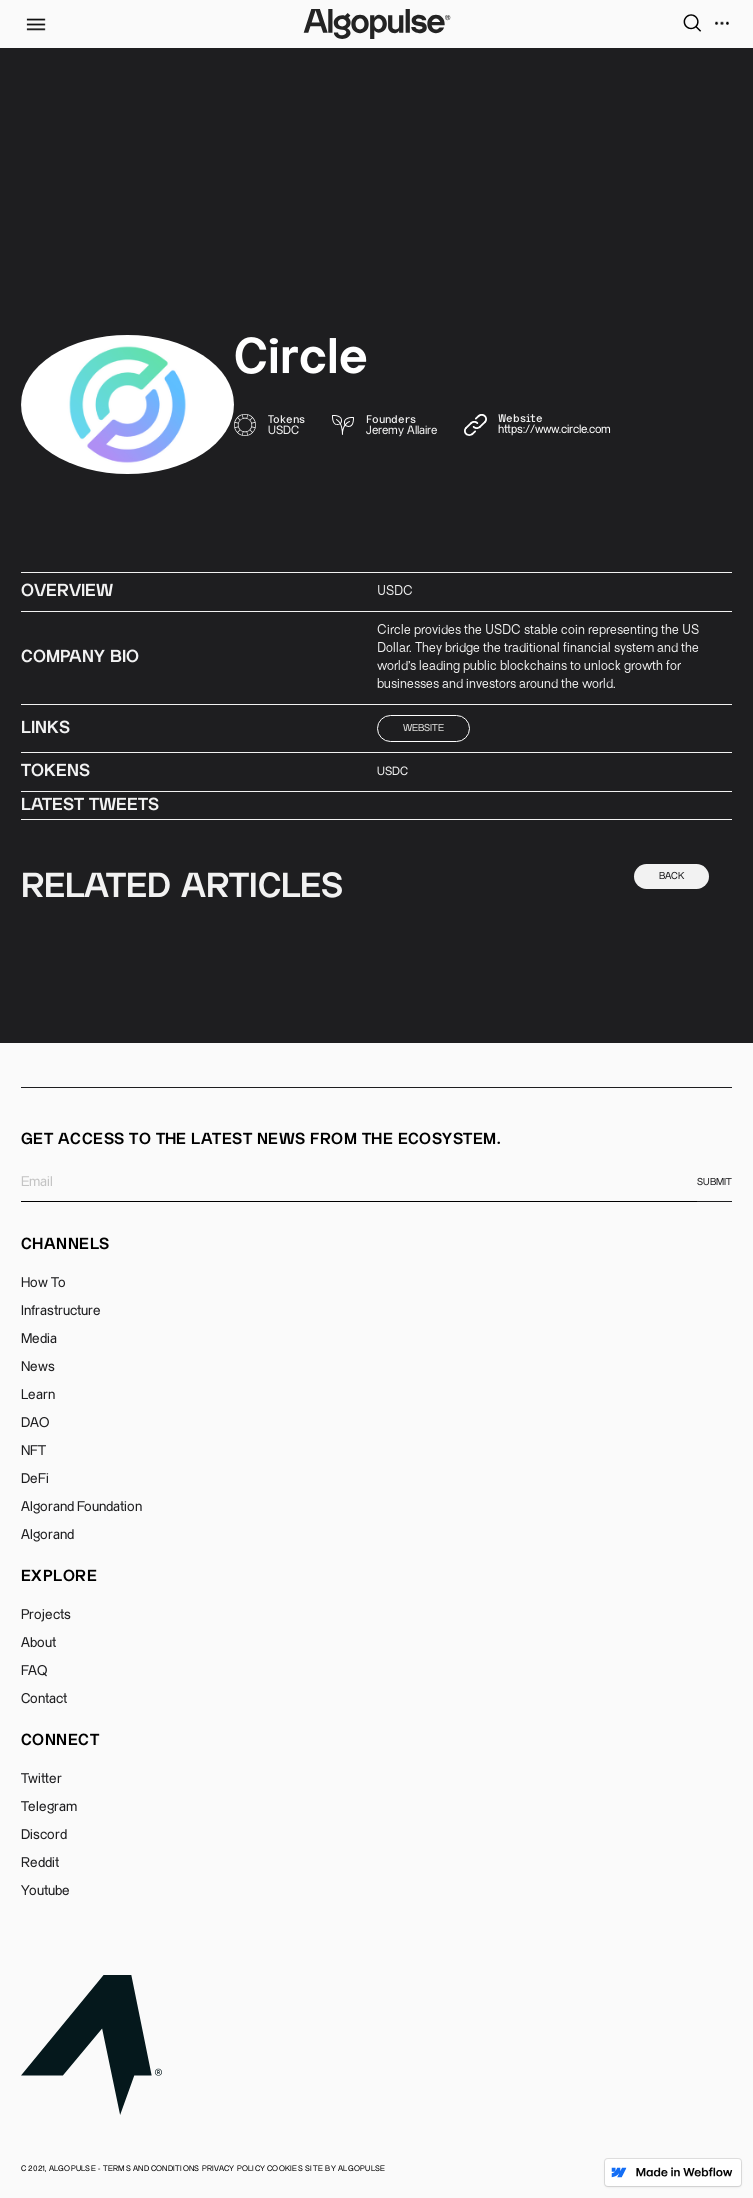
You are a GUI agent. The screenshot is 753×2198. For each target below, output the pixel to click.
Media (39, 1339)
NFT (33, 1451)
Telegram (49, 1807)
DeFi (35, 1479)
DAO (35, 1423)
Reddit (40, 1863)
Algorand (47, 1535)
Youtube (45, 1891)
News (38, 1367)
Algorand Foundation (81, 1507)
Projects (46, 1615)
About (38, 1643)
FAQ (34, 1671)
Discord (44, 1835)
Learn (38, 1395)
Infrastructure (61, 1311)
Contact (44, 1699)
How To (43, 1283)
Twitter (41, 1779)
